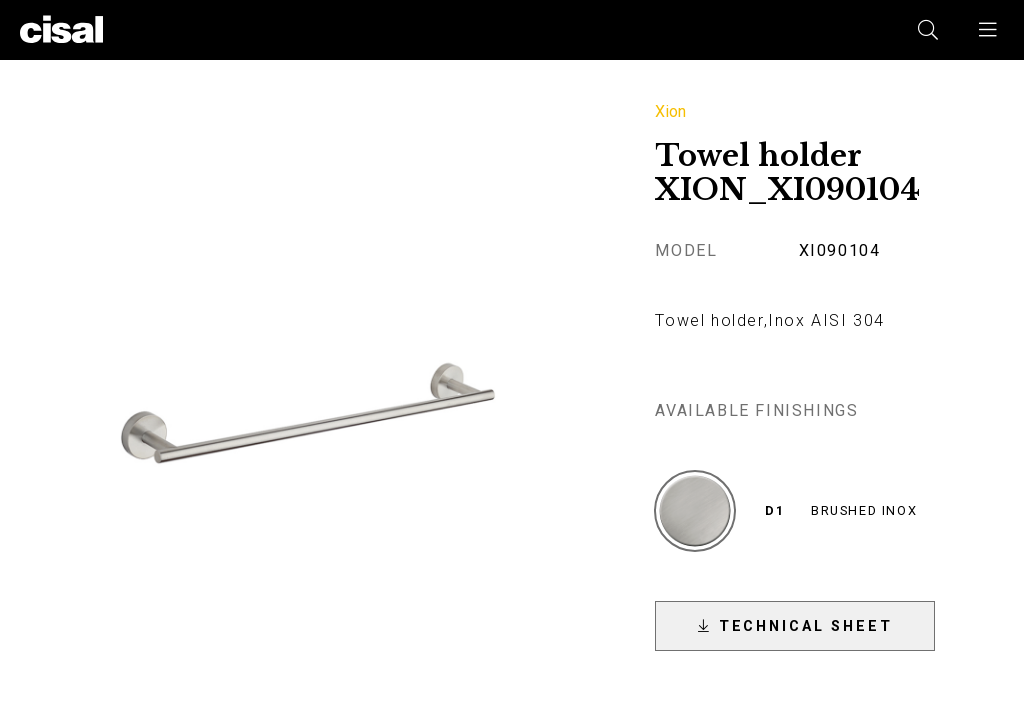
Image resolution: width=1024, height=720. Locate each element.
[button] (989, 30)
